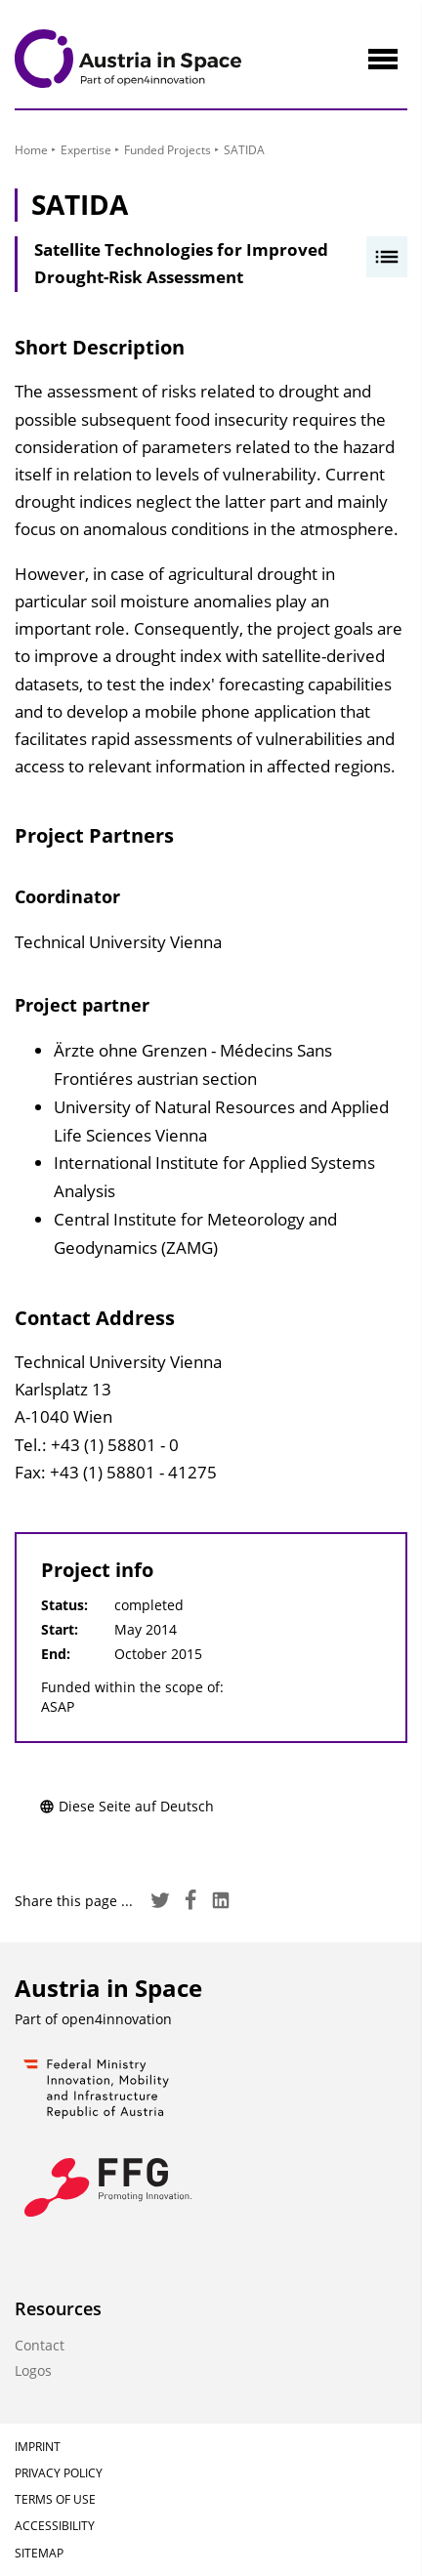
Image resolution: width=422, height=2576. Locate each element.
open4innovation (117, 2019)
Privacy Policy (59, 2473)
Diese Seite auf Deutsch (126, 1806)
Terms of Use (55, 2499)
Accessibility (55, 2525)
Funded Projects (167, 150)
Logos (33, 2370)
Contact (39, 2345)
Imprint (38, 2446)
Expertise (86, 150)
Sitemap (39, 2553)
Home (31, 150)
